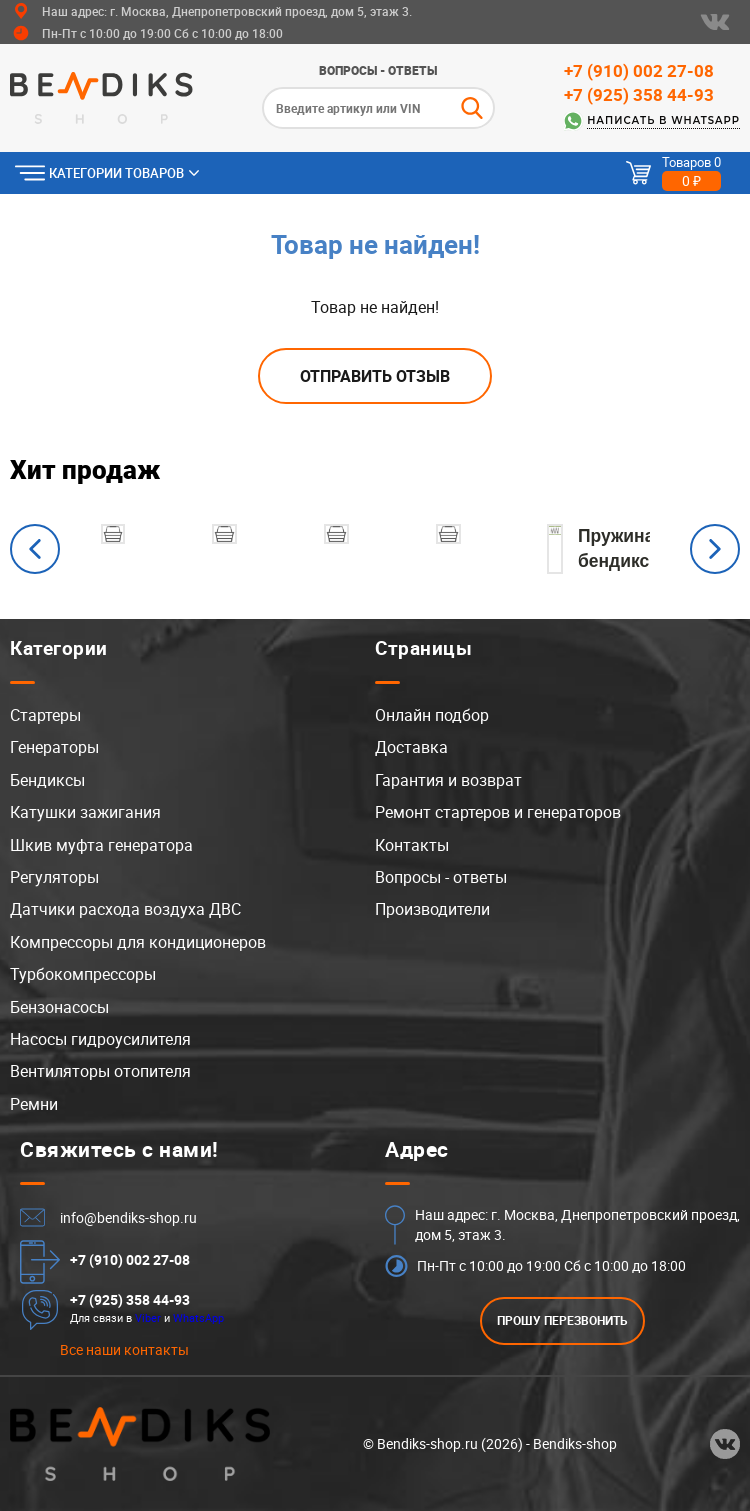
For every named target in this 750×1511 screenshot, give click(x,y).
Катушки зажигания (85, 812)
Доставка (411, 747)
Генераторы (54, 747)
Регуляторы (54, 877)
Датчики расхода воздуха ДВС (125, 909)
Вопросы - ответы (378, 70)
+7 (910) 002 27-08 (639, 70)
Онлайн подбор (432, 715)
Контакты (412, 845)
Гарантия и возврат (448, 780)
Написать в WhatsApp (663, 120)
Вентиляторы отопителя (100, 1071)
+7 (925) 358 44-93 (639, 94)
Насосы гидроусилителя (100, 1039)
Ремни (34, 1104)
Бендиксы (47, 780)
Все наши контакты (124, 1349)
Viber (148, 1317)
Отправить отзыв (375, 376)
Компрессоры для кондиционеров (138, 942)
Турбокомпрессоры (83, 974)
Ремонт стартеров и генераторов (498, 812)
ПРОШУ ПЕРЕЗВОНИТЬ (562, 1320)
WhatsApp (198, 1317)
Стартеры (45, 715)
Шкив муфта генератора (101, 845)
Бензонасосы (59, 1007)
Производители (432, 909)
